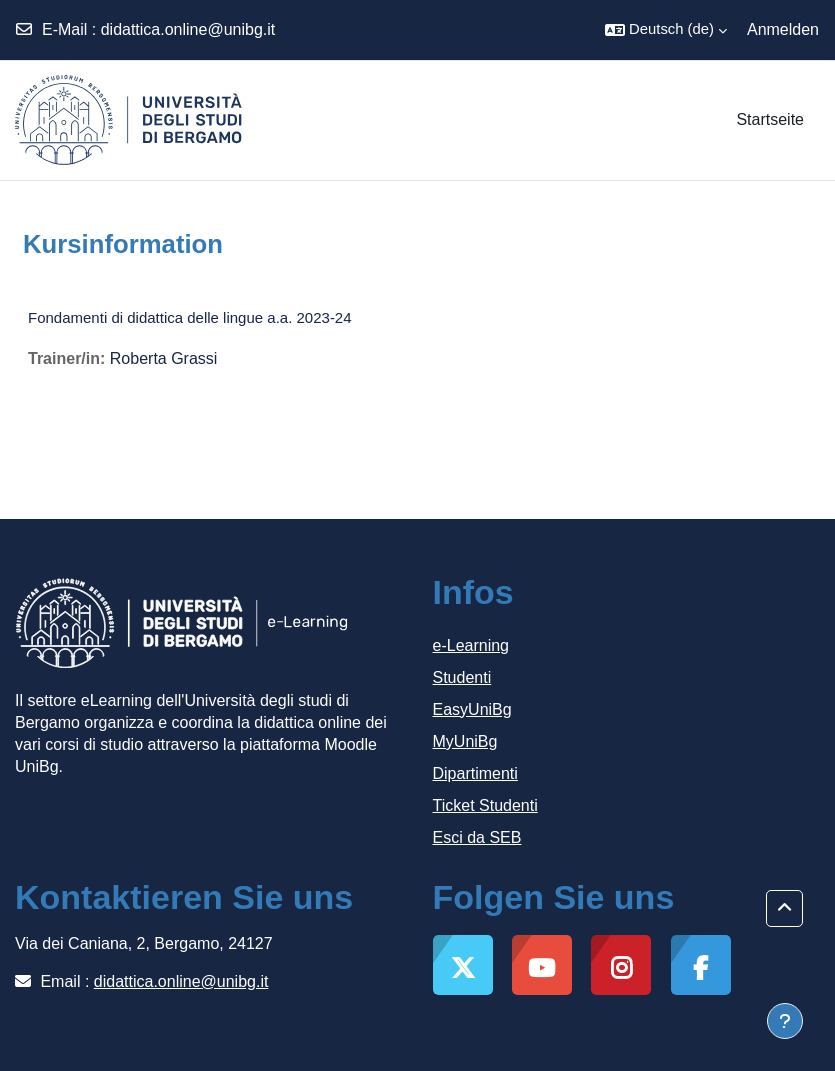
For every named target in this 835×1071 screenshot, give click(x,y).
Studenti (462, 677)
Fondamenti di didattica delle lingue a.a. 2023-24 (190, 317)
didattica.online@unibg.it (188, 29)
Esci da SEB (477, 837)
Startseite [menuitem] (770, 119)
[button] (666, 30)
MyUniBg (465, 741)
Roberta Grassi (164, 358)
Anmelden (783, 29)
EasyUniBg (472, 709)
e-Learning (471, 645)
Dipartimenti (475, 773)
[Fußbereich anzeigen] (785, 1021)
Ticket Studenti (485, 805)
